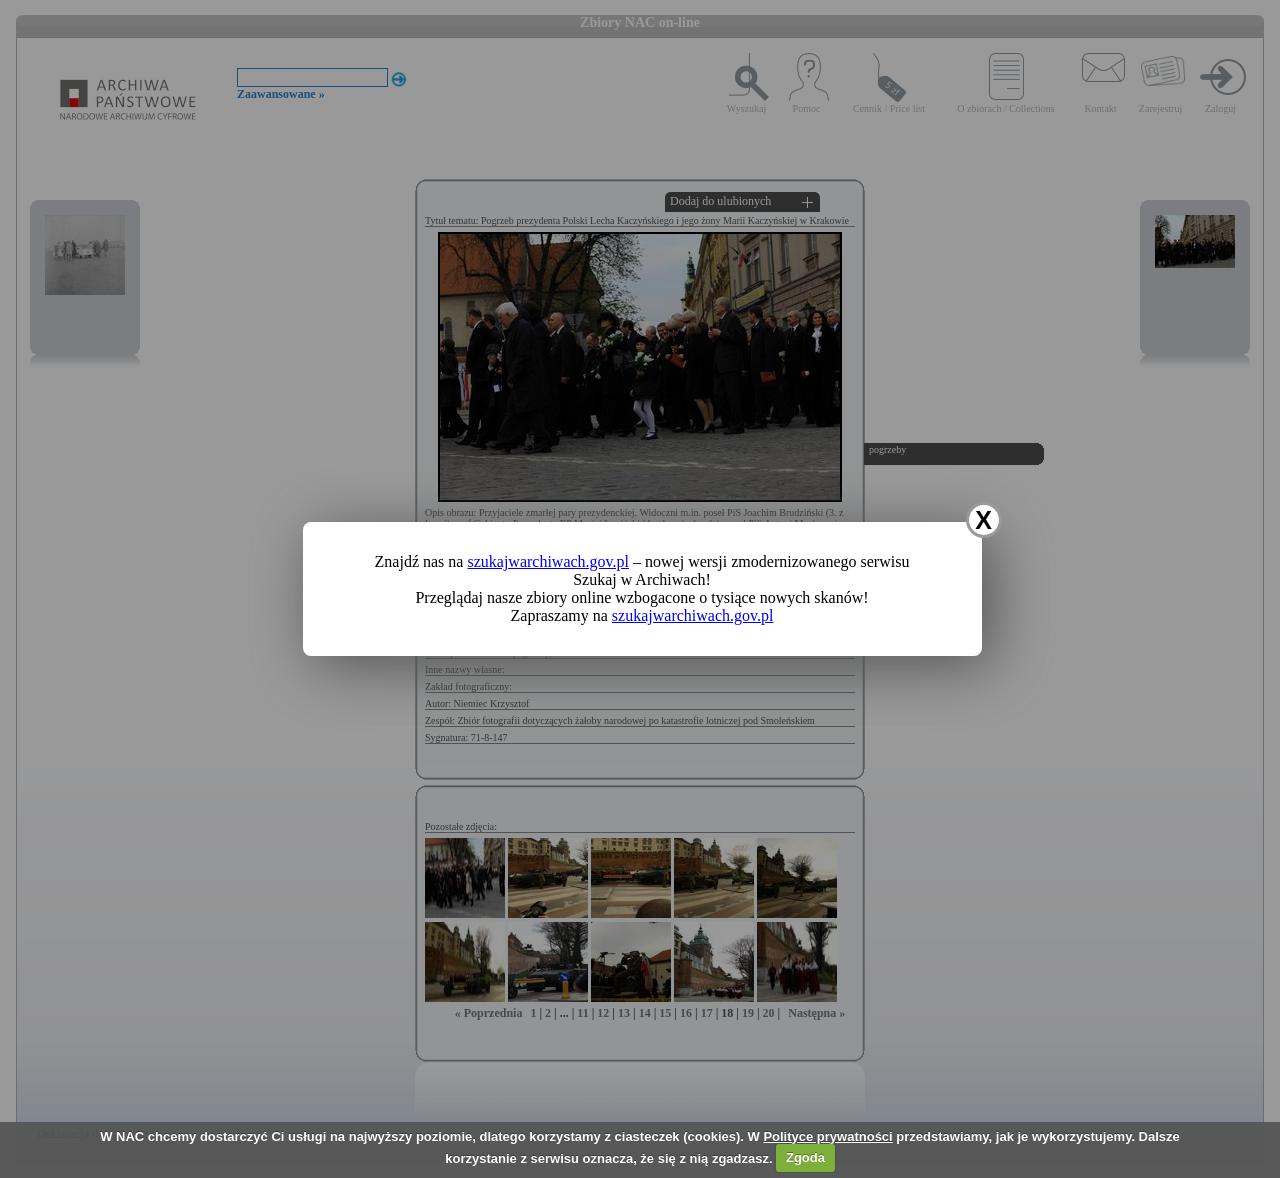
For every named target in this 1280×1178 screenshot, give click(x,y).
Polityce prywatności (827, 1136)
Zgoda (805, 1157)
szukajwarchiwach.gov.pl (548, 561)
